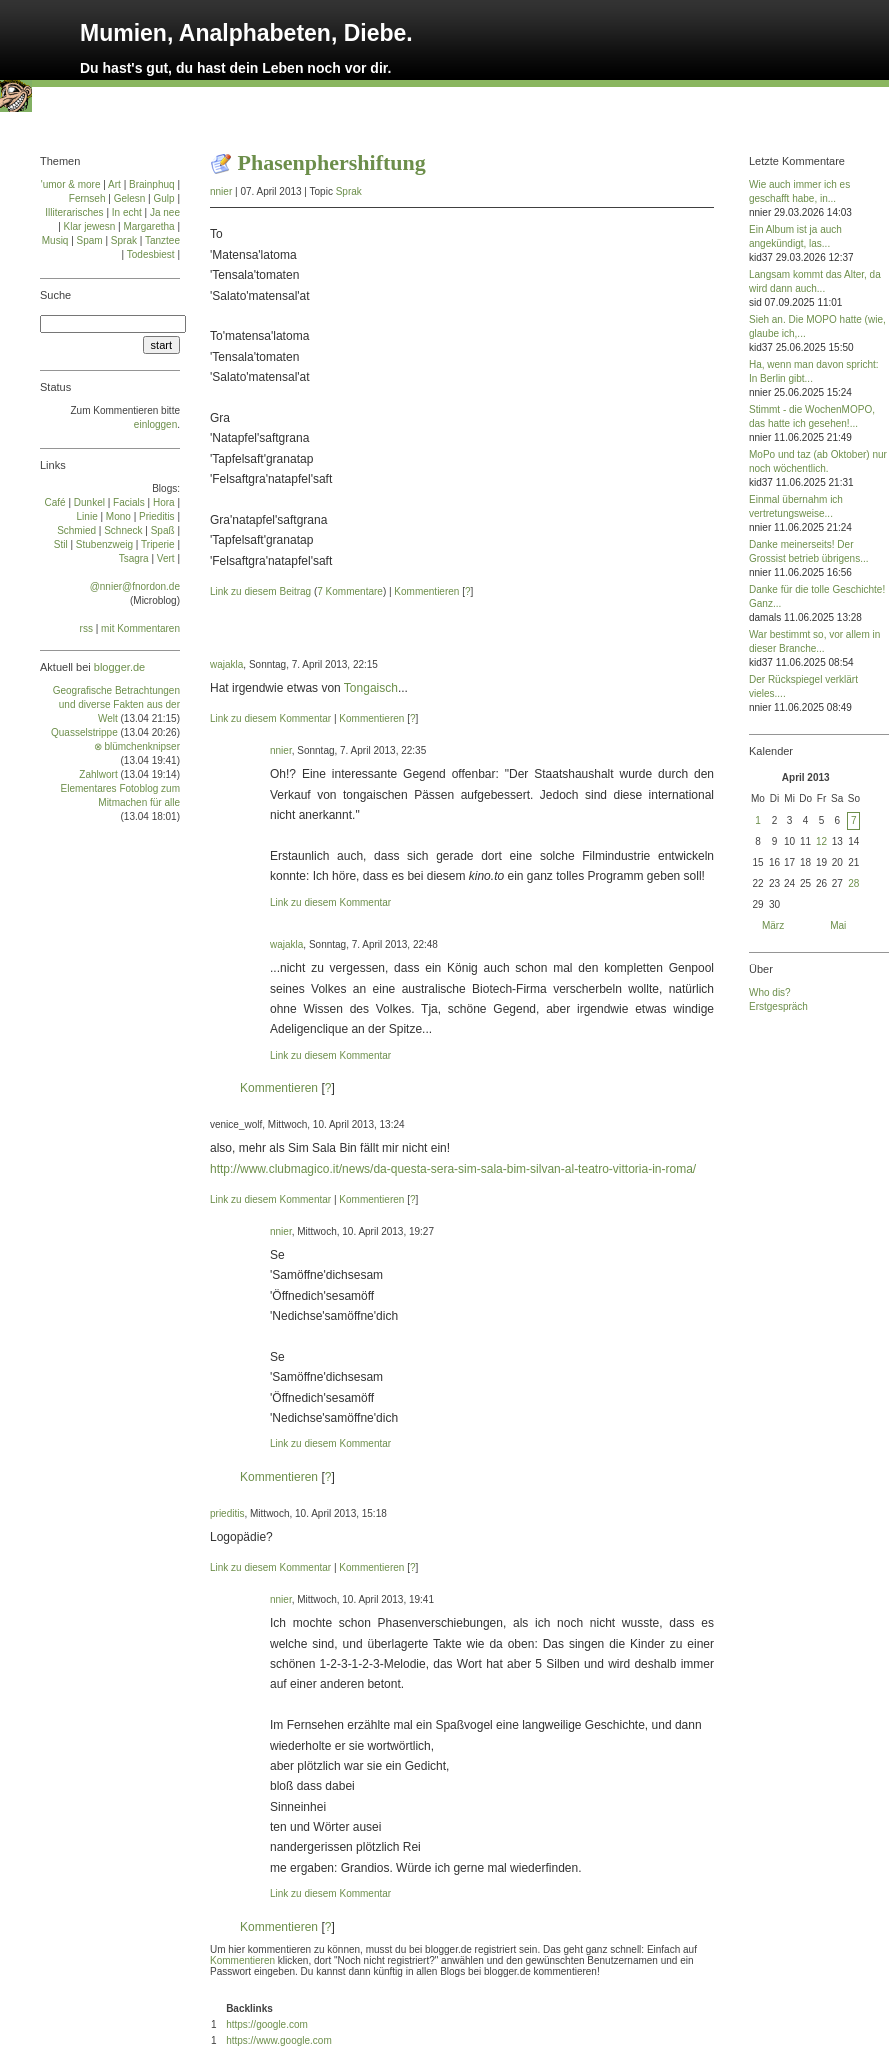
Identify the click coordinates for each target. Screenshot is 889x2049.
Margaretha (148, 226)
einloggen (155, 424)
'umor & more (71, 184)
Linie (87, 516)
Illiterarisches (74, 212)
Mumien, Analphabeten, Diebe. (246, 33)
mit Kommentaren (140, 628)
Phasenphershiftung (332, 162)
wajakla (226, 664)
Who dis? (770, 992)
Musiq (55, 240)
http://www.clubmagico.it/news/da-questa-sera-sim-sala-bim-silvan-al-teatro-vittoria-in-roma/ (453, 1169)
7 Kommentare (350, 591)
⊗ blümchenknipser (137, 746)
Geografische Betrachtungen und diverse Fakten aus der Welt (116, 704)
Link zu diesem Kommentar (270, 718)
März (773, 925)
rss (86, 628)
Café (55, 502)
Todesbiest (151, 254)
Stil (61, 544)
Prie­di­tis (157, 516)
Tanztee (162, 240)
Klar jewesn (90, 226)
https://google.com (267, 2024)
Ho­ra (164, 502)
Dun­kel (89, 502)
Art (114, 184)
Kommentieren (426, 591)
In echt (127, 212)
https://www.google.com (279, 2040)
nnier (221, 191)
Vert (166, 558)
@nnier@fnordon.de (135, 586)
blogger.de (119, 667)
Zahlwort (98, 774)
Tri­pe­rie (158, 544)
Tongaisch (371, 688)
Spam (90, 240)
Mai (838, 925)
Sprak (349, 191)
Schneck (123, 530)
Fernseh (87, 198)
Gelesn (130, 198)
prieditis (227, 1513)
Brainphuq (152, 184)
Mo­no (118, 516)
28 (853, 883)
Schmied (76, 530)
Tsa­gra (134, 558)
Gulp (163, 198)
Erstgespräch (778, 1006)
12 (821, 841)
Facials (129, 502)
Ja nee (165, 212)
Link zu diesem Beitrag (260, 591)
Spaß (163, 530)
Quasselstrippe (84, 732)
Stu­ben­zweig (104, 544)
